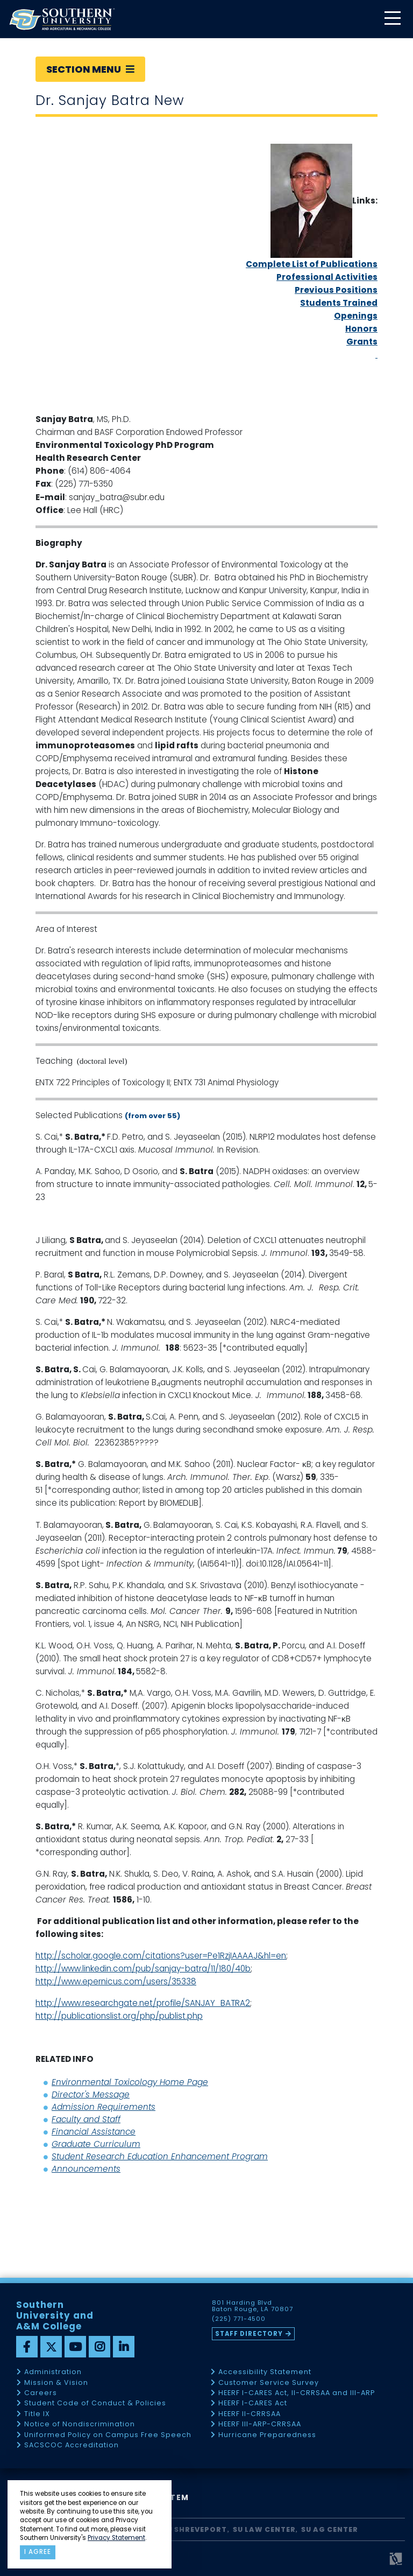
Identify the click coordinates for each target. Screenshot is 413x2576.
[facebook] (27, 2346)
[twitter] (51, 2346)
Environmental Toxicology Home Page (130, 2082)
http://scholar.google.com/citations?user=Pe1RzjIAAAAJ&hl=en (160, 1955)
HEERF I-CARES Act (252, 2403)
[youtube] (75, 2346)
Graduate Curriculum (96, 2144)
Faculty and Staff (86, 2119)
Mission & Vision (56, 2383)
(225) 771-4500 (239, 2319)
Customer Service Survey (268, 2383)
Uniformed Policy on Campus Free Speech (107, 2435)
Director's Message (91, 2094)
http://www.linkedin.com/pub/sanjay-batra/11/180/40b (143, 1968)
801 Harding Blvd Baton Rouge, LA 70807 (252, 2306)
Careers (40, 2393)
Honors (361, 328)
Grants (362, 341)
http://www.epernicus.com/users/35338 (115, 1981)
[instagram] (99, 2346)
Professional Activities (327, 277)
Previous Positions (336, 290)
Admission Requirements (103, 2106)
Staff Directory (249, 2333)
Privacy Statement (116, 2537)
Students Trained (339, 302)
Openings (356, 315)
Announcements (86, 2168)
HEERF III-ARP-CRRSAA (259, 2424)
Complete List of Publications (312, 264)
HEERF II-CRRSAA (249, 2414)
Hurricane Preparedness (267, 2435)
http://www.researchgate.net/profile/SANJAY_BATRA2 (142, 2003)
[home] (62, 19)
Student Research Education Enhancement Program (160, 2156)
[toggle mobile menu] (392, 19)
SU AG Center (329, 2529)
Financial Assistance (94, 2131)
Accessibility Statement (264, 2372)
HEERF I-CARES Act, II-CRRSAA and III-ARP (296, 2393)
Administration (53, 2372)
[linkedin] (123, 2346)
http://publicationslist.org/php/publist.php (119, 2016)
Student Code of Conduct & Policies (95, 2403)
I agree (37, 2551)
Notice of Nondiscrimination (79, 2424)
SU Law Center (264, 2529)
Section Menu (90, 69)
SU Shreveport (194, 2529)
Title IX (37, 2414)
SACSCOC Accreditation (71, 2445)
